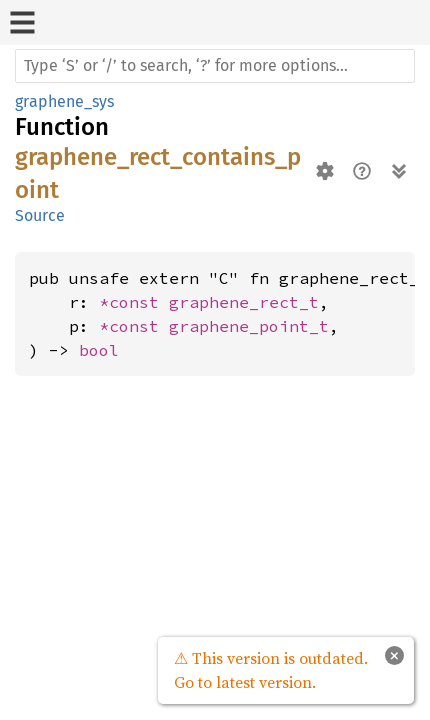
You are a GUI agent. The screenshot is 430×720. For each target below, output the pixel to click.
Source (40, 215)
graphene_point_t (249, 326)
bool (99, 350)
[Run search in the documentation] (215, 66)
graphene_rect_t (244, 302)
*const (134, 302)
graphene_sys (64, 101)
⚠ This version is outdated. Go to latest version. (271, 670)
